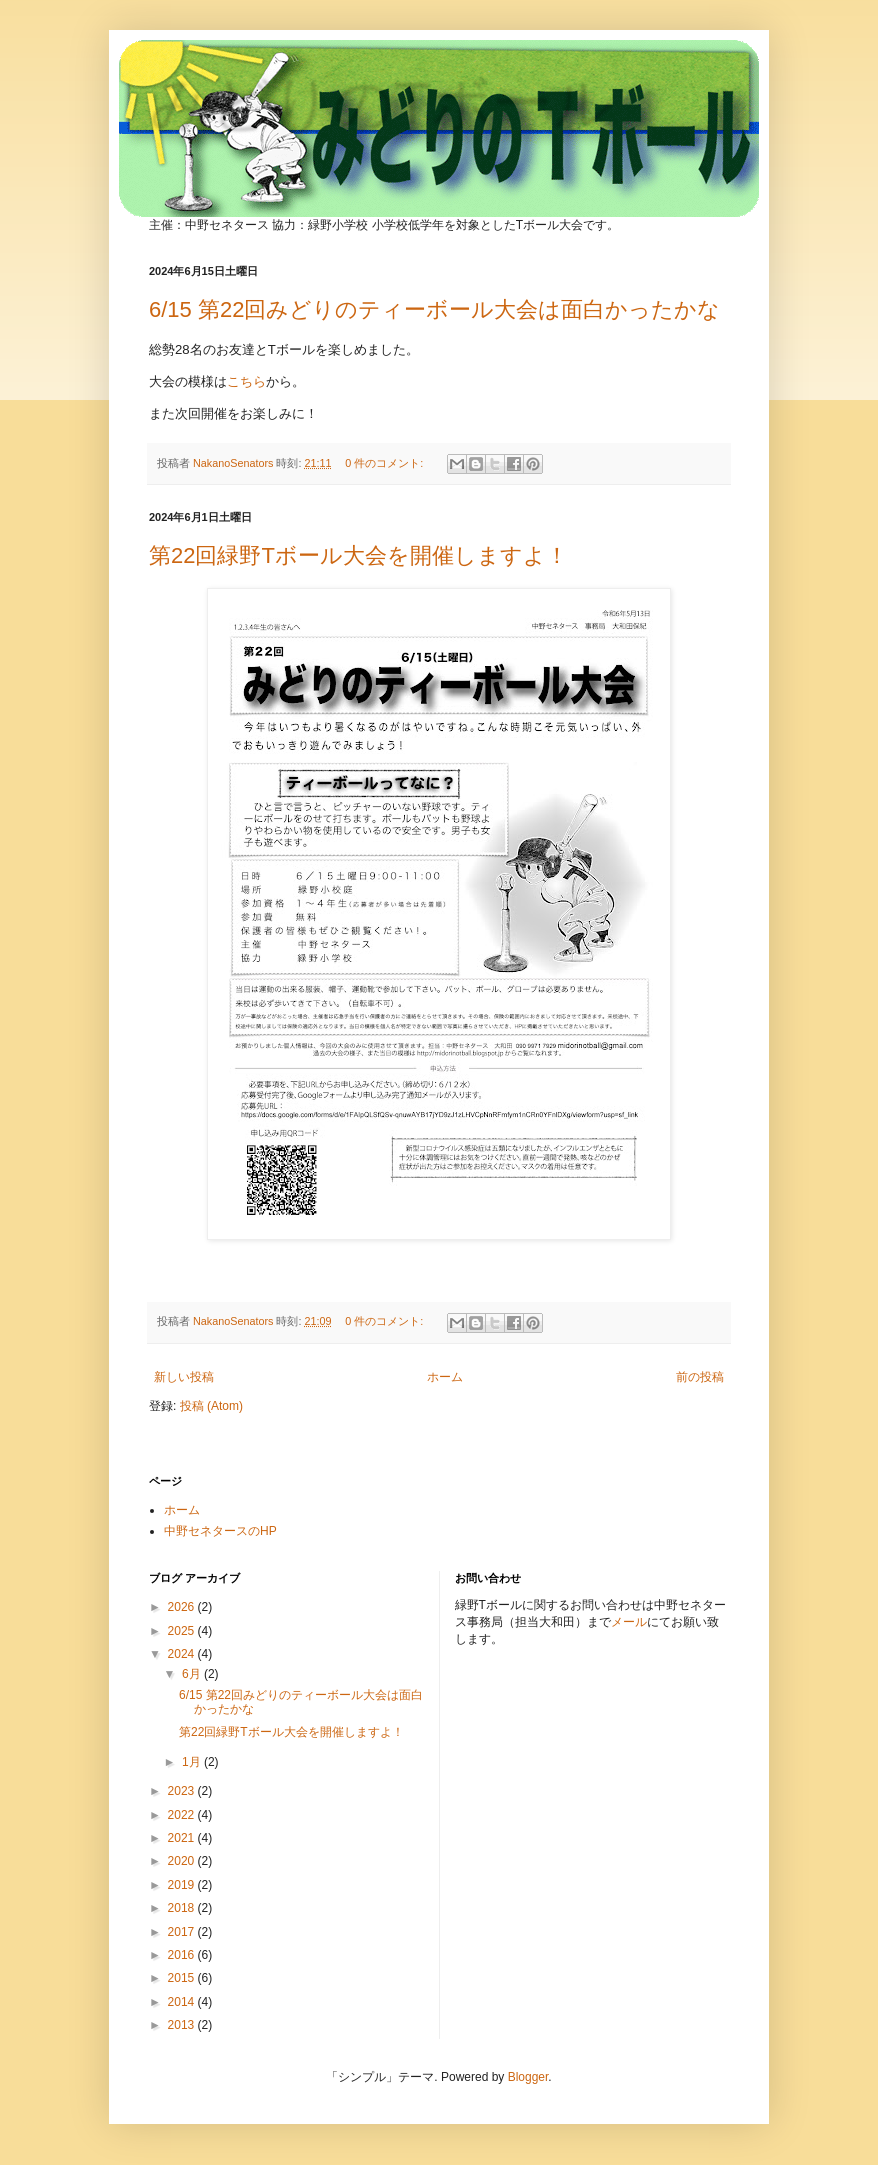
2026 (183, 1607)
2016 (183, 1955)
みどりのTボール (380, 101)
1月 (193, 1762)
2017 (183, 1932)
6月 (193, 1674)
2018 (183, 1908)
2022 (183, 1815)
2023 (183, 1791)
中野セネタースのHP (220, 1531)
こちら (246, 381)
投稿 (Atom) (211, 1406)
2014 (183, 2002)
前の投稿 (700, 1377)
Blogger (528, 2077)
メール (629, 1622)
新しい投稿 (184, 1377)
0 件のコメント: (385, 463)
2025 (183, 1631)
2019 (183, 1885)
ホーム (445, 1377)
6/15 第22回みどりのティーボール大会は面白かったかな (434, 309)
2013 (183, 2025)
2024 (183, 1654)
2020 (183, 1861)
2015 (183, 1978)
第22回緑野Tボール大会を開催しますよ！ (358, 555)
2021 (183, 1838)
